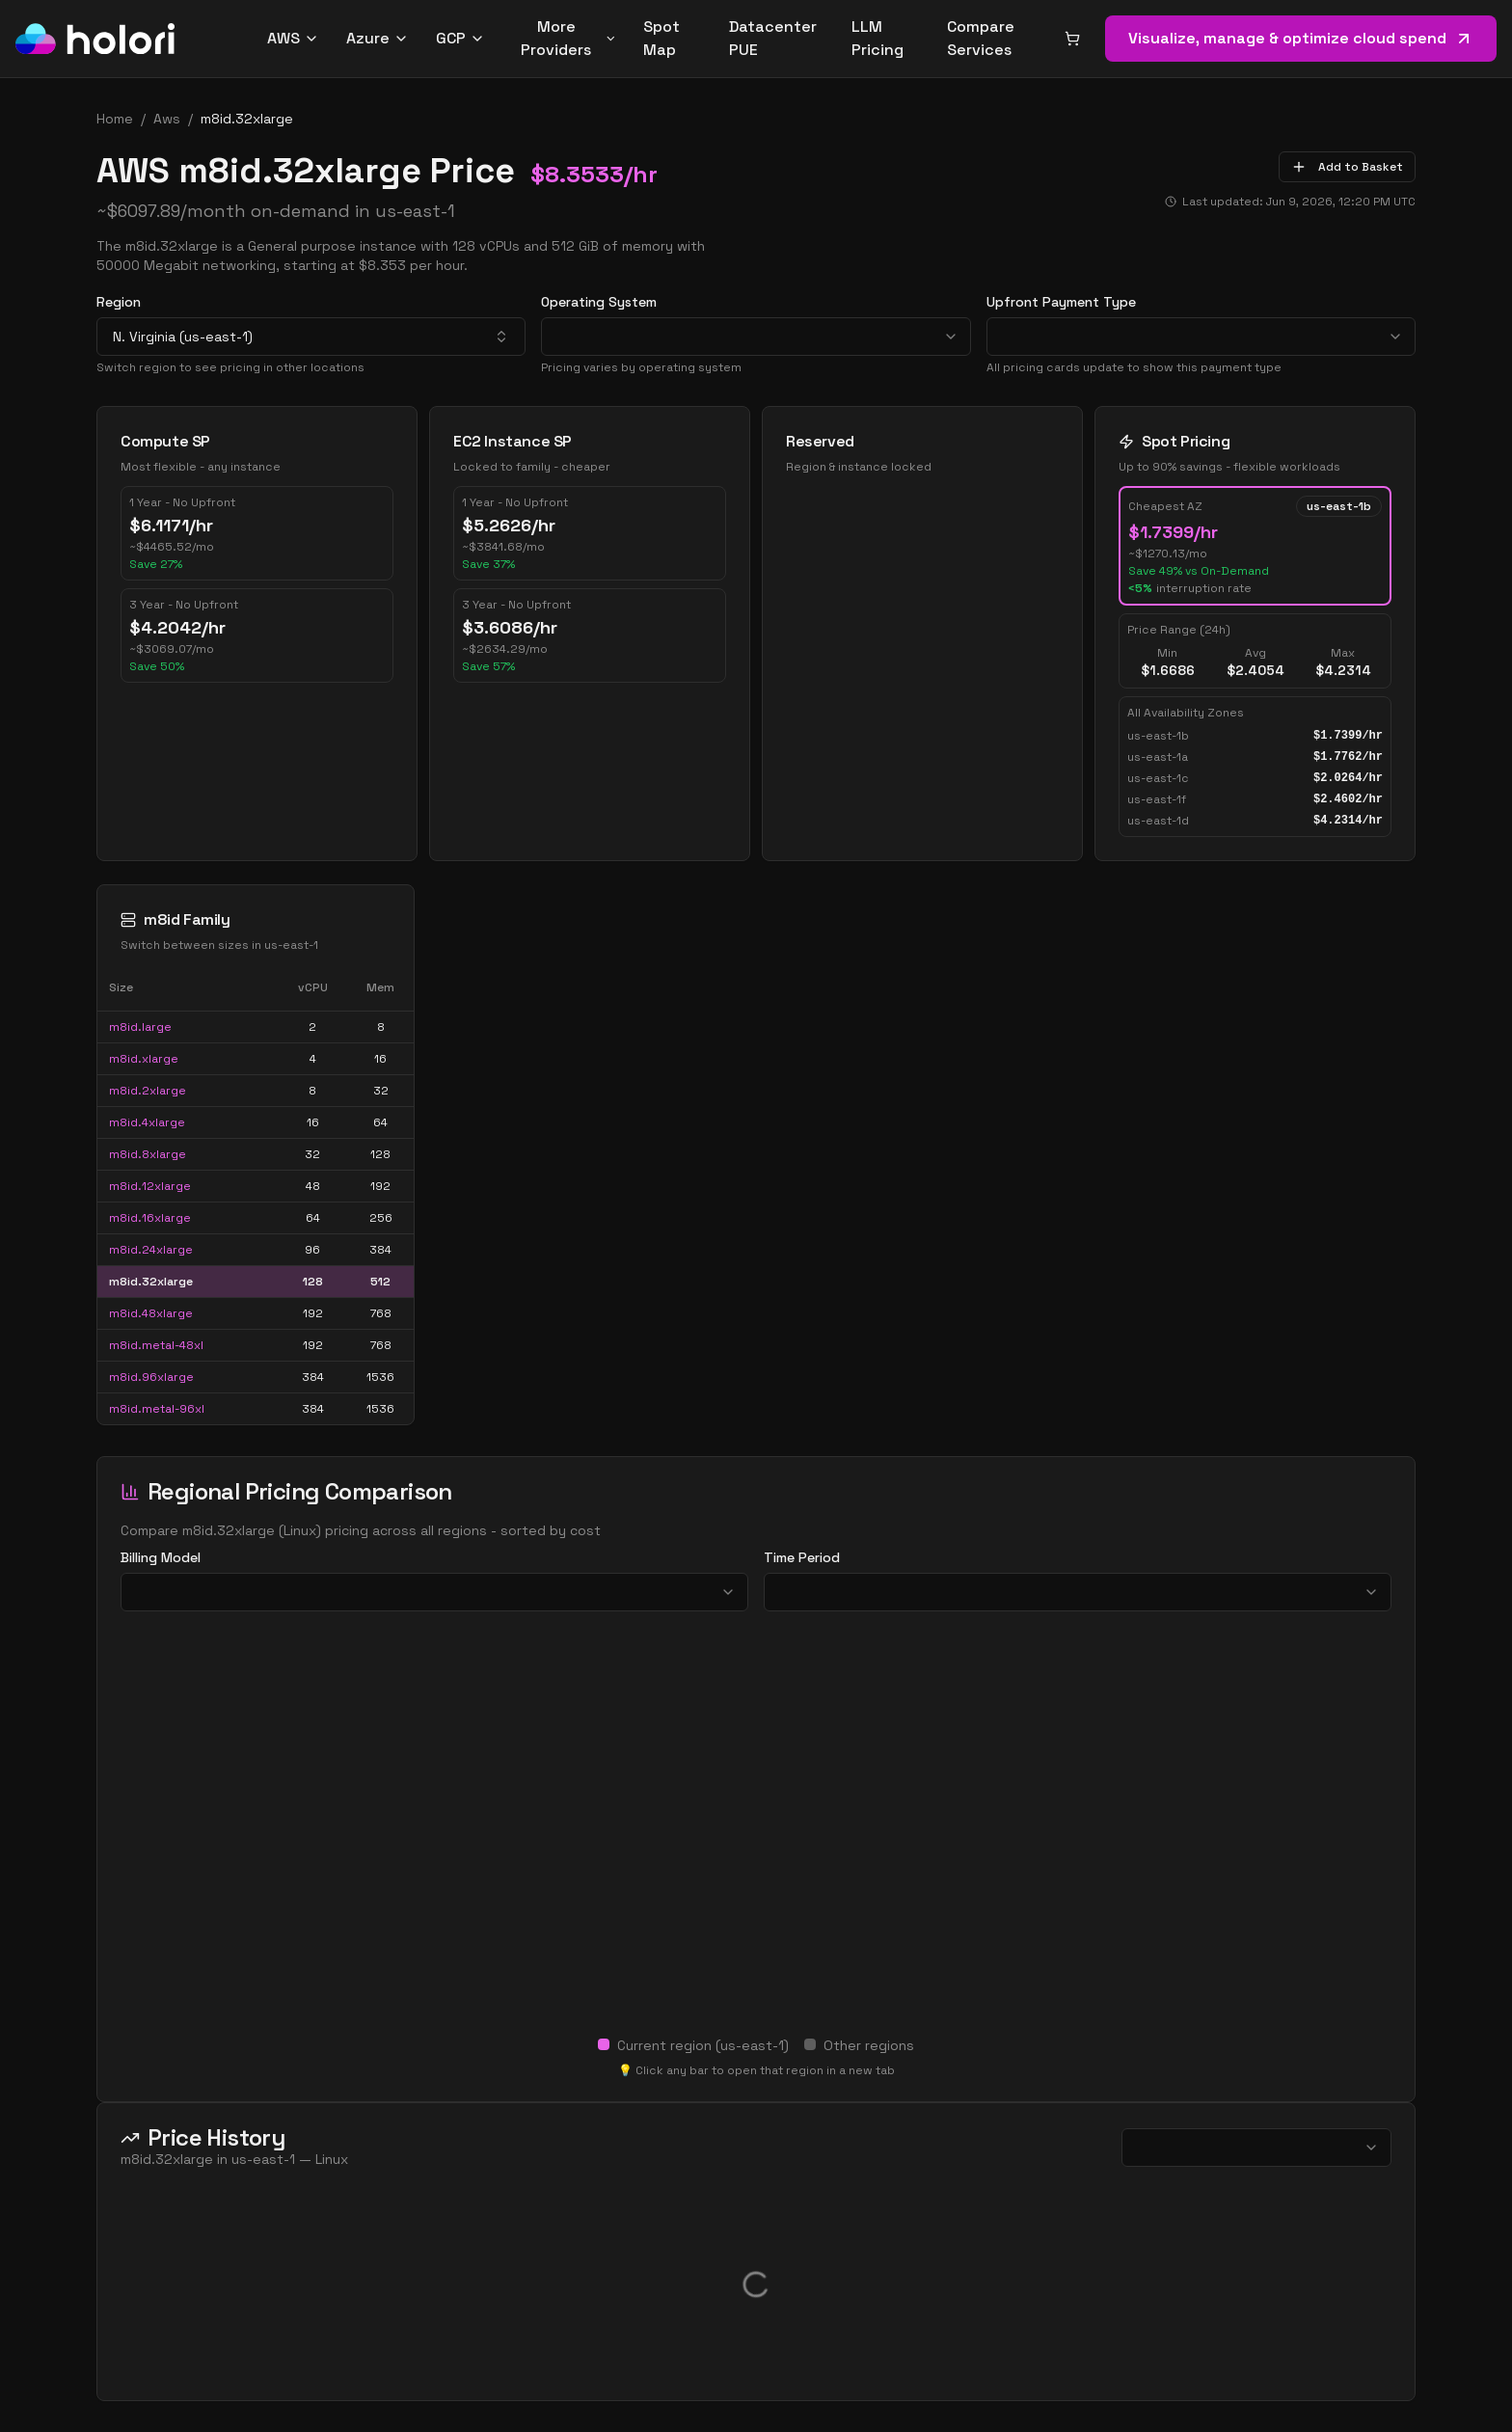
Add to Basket (1347, 167)
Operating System (599, 302)
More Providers (568, 38)
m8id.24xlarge (151, 1249)
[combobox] (311, 336)
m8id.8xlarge (147, 1154)
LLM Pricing (877, 38)
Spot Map (661, 38)
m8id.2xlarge (147, 1090)
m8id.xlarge (143, 1059)
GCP (460, 38)
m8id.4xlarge (147, 1122)
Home (114, 118)
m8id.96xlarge (151, 1377)
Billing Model (161, 1557)
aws (166, 118)
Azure (377, 38)
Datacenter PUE (773, 38)
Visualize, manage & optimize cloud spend (1300, 38)
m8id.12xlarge (150, 1186)
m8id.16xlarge (150, 1218)
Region (118, 302)
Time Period (802, 1557)
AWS (293, 38)
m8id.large (140, 1027)
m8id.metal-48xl (156, 1345)
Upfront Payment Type (1061, 302)
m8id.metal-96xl (156, 1409)
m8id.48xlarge (151, 1313)
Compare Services (980, 38)
